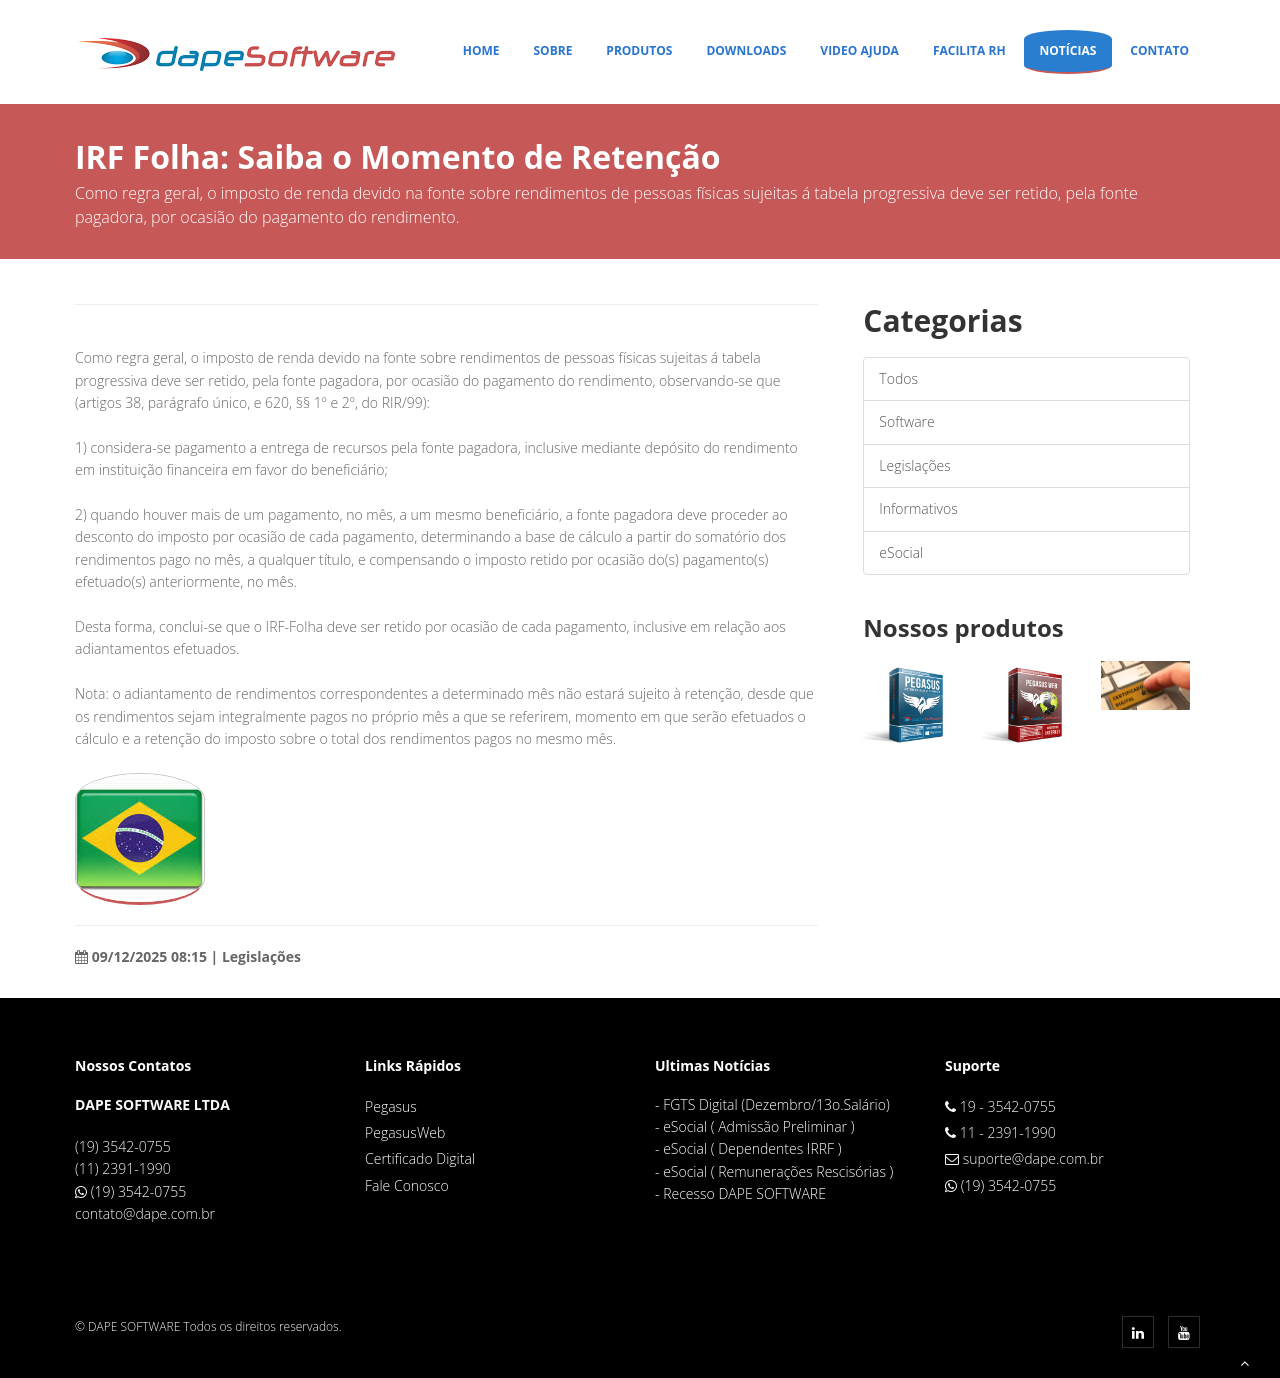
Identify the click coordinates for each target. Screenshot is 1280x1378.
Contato (1159, 50)
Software (906, 421)
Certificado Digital (420, 1158)
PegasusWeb (405, 1132)
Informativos (918, 508)
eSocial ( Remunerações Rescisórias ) (778, 1171)
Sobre (552, 50)
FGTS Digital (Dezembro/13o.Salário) (776, 1104)
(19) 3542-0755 (139, 1191)
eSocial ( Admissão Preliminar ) (758, 1126)
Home (481, 50)
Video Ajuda (859, 50)
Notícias (1068, 50)
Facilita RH (969, 50)
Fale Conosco (407, 1185)
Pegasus (391, 1106)
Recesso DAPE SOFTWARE (744, 1193)
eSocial (901, 552)
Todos (898, 378)
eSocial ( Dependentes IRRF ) (752, 1148)
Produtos (639, 50)
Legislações (914, 465)
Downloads (746, 50)
